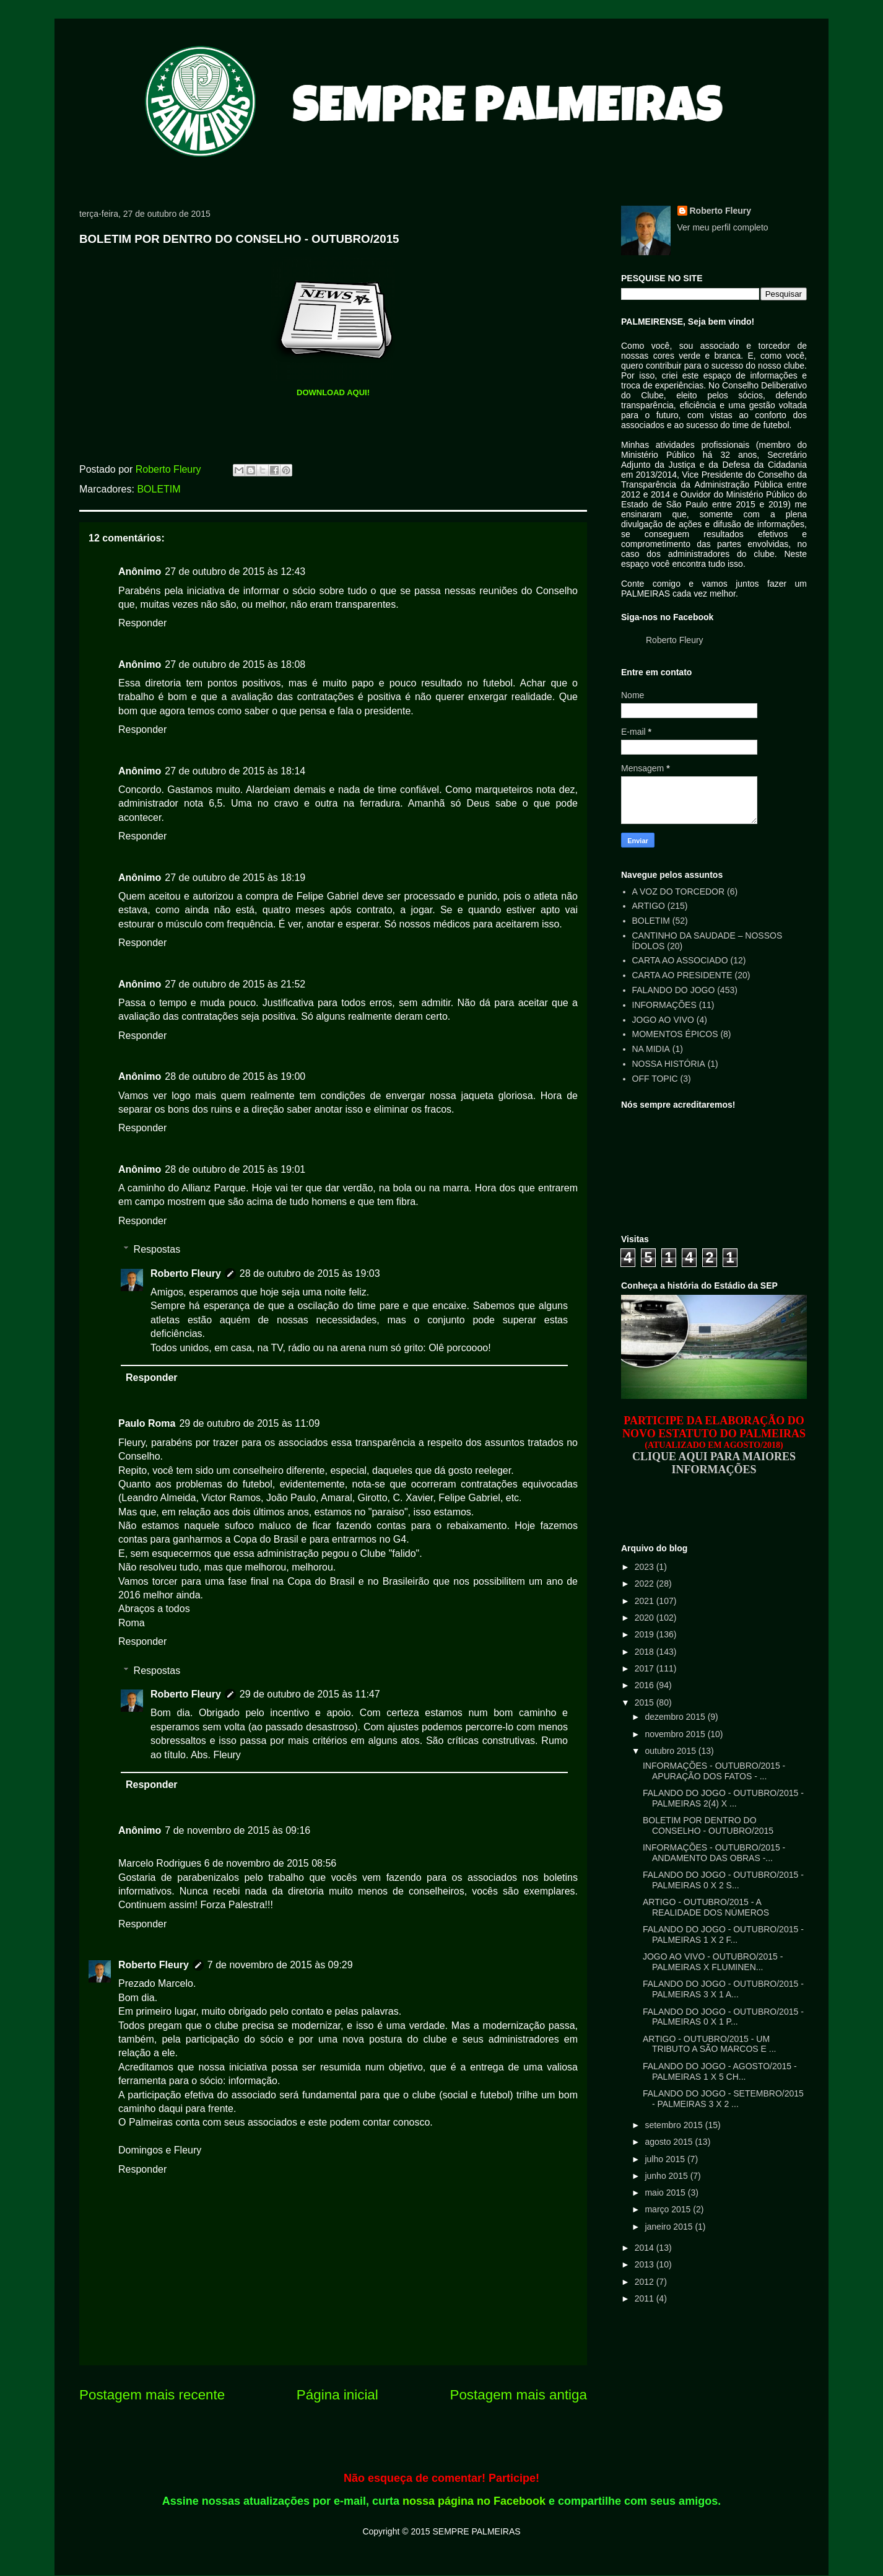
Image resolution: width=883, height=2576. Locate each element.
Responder (142, 623)
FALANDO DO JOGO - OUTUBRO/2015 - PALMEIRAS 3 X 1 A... (723, 1989)
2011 (645, 2298)
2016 (645, 1685)
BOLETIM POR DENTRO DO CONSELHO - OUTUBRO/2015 (708, 1825)
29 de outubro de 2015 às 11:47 (310, 1694)
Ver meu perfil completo (722, 227)
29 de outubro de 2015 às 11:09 (249, 1423)
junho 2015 (667, 2176)
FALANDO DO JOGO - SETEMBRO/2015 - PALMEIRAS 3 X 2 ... (723, 2098)
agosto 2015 (670, 2142)
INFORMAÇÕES (664, 1005)
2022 (645, 1583)
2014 (645, 2248)
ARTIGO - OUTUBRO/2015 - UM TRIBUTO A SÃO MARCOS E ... (709, 2044)
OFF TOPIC (655, 1079)
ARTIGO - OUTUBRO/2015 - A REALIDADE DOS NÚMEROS (706, 1907)
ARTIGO (648, 906)
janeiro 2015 (670, 2227)
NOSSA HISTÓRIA (668, 1064)
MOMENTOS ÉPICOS (675, 1034)
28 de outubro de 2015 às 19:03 (310, 1273)
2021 (645, 1601)
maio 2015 (666, 2192)
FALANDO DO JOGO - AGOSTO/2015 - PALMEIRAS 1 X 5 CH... (720, 2071)
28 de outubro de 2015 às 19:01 (235, 1169)
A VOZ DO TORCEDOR (678, 891)
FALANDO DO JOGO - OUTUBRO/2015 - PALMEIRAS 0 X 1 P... (723, 2017)
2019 (645, 1634)
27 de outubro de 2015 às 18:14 (235, 771)
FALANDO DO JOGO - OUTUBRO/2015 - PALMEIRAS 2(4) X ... (723, 1798)
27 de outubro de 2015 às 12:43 (235, 571)
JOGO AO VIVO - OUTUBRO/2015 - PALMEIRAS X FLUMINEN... (713, 1962)
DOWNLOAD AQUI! (333, 392)
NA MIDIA (651, 1049)
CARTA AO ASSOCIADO (680, 960)
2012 (645, 2282)
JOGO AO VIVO (663, 1020)
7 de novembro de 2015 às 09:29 (280, 1965)
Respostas (157, 1249)
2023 (645, 1567)
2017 (645, 1668)
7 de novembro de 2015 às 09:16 (237, 1830)
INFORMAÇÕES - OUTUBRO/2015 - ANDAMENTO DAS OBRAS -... (714, 1852)
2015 (645, 1702)
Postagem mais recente (152, 2395)
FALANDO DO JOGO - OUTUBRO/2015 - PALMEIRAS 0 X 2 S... (723, 1880)
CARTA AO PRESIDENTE (682, 975)
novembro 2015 (676, 1734)
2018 (645, 1652)
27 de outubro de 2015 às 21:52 (235, 984)
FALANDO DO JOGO (673, 990)
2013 (645, 2264)
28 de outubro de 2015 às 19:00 (235, 1076)
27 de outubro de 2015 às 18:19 (235, 877)
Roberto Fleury (185, 1273)
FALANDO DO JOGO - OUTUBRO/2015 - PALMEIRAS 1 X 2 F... (723, 1934)
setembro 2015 (675, 2125)
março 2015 (669, 2209)
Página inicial (337, 2395)
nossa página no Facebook (474, 2501)
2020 (645, 1618)
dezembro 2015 (676, 1717)
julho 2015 (666, 2159)
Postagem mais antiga (518, 2395)
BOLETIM (158, 489)
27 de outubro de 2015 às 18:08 (235, 664)
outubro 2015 (671, 1751)
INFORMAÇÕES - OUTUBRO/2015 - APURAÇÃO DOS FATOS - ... (714, 1771)
